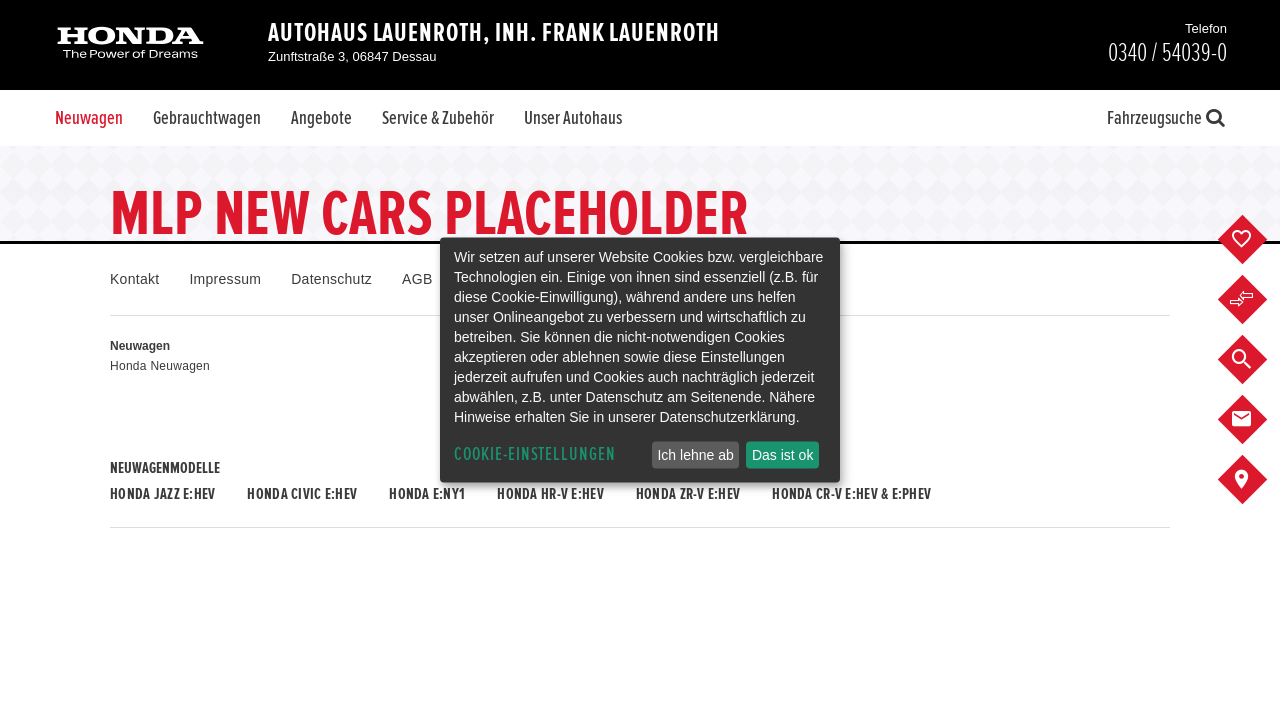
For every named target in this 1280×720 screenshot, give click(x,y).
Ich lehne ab (695, 455)
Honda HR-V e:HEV (550, 494)
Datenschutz (331, 279)
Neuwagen (89, 118)
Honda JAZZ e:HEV (162, 494)
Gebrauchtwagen (207, 118)
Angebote (321, 118)
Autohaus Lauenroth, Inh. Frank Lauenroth (494, 33)
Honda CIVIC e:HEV (302, 494)
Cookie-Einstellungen (535, 454)
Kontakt (134, 279)
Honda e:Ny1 (427, 494)
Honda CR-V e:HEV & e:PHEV (851, 494)
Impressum (225, 279)
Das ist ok (782, 455)
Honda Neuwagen (160, 366)
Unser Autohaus (573, 118)
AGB (417, 279)
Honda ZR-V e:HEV (688, 494)
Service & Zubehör (438, 118)
